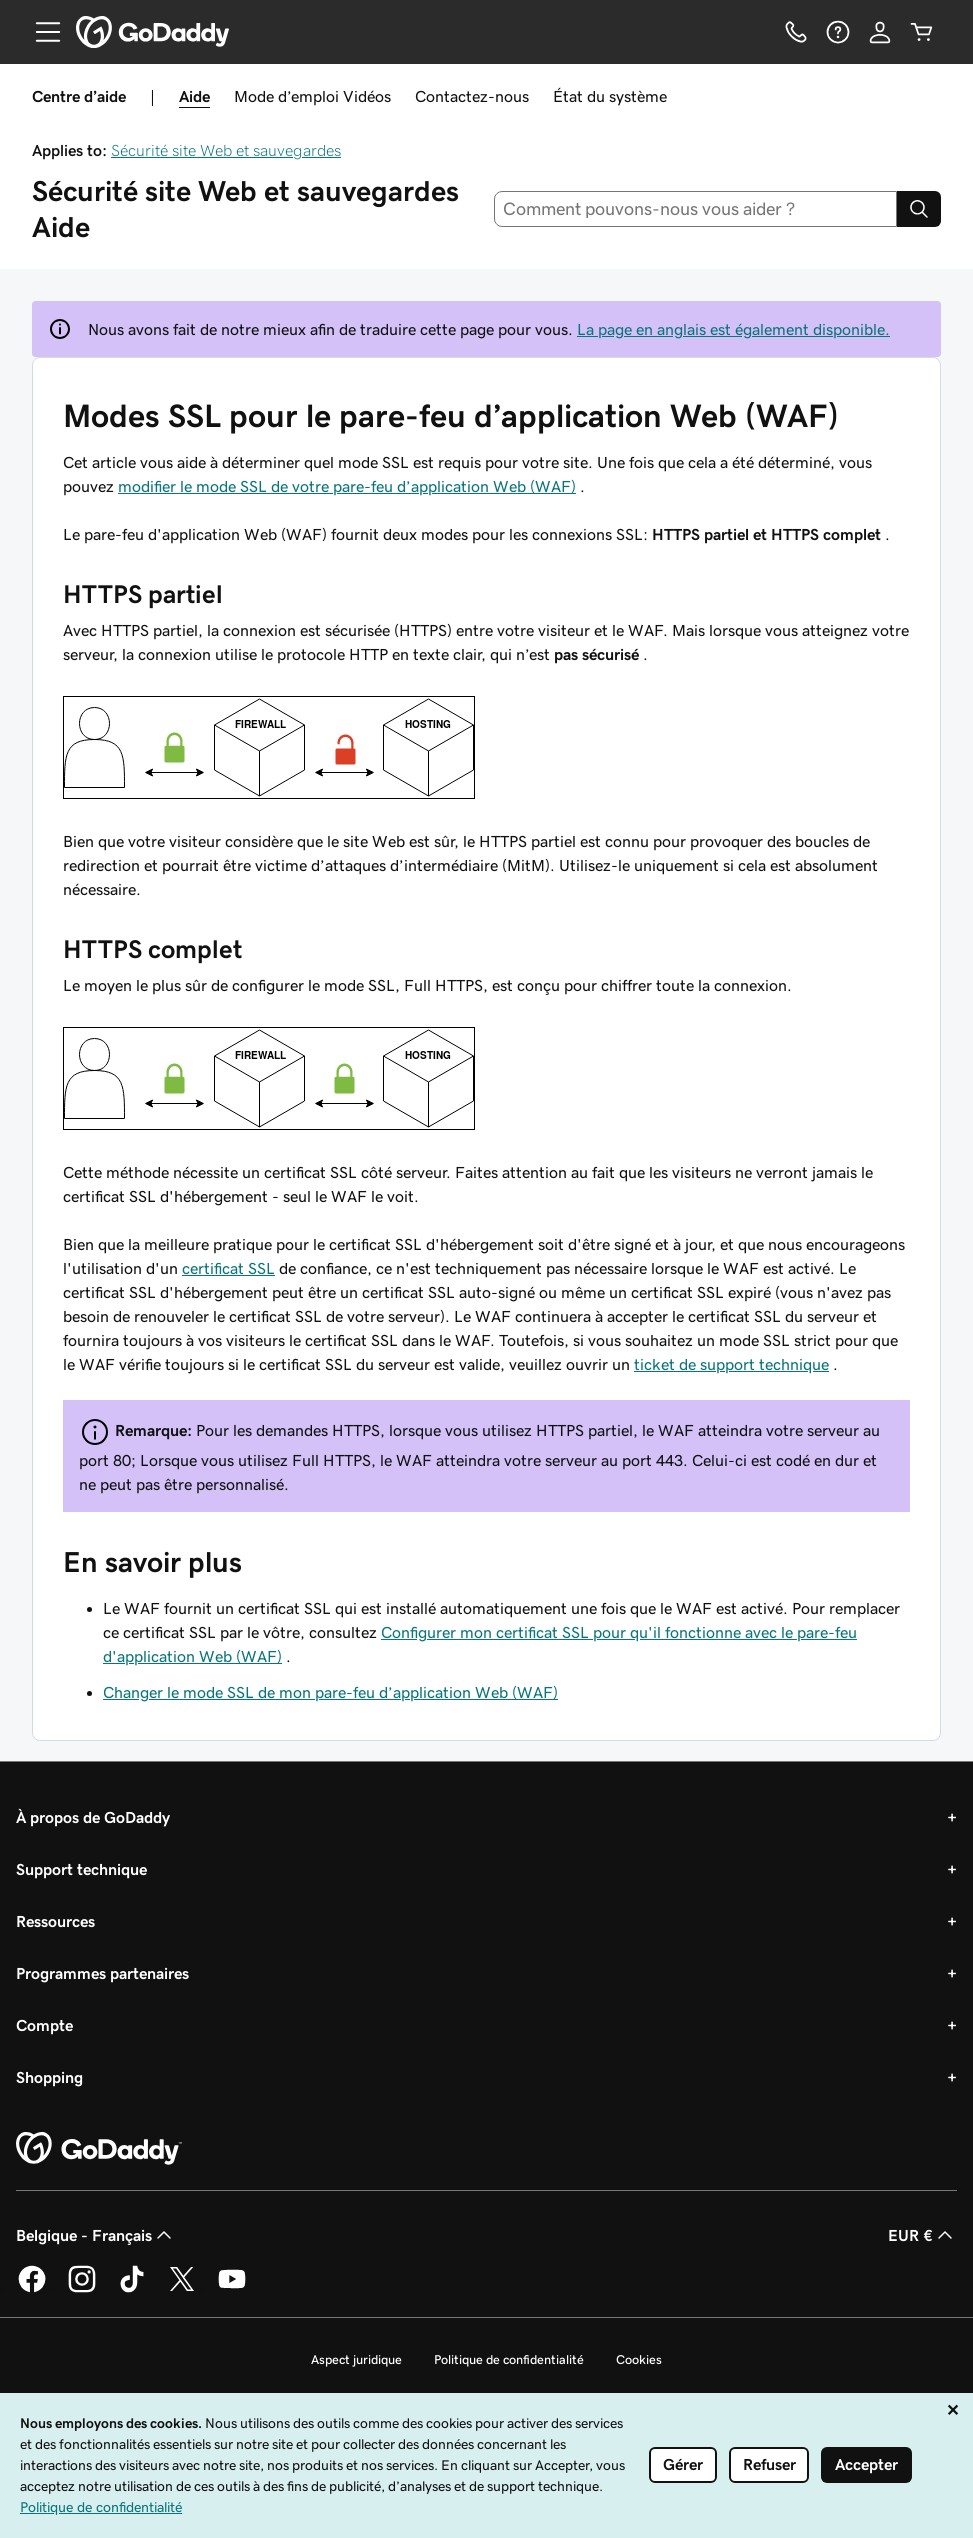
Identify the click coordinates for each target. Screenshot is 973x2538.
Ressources (55, 1921)
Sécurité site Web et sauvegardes (226, 150)
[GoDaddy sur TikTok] (132, 2289)
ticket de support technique (731, 1364)
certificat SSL (228, 1268)
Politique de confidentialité (509, 2359)
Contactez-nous (472, 96)
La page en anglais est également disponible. (733, 329)
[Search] (919, 209)
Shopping (49, 2077)
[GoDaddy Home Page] (99, 2149)
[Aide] (838, 32)
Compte (44, 2025)
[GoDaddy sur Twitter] (182, 2289)
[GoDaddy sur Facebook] (32, 2289)
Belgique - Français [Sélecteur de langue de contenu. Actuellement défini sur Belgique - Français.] (96, 2235)
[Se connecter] (880, 32)
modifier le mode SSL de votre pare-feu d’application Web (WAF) (347, 486)
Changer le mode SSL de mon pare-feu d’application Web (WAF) (330, 1692)
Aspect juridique (356, 2359)
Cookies (639, 2359)
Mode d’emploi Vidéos (312, 96)
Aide (194, 96)
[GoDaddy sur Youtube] (232, 2289)
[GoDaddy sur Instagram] (82, 2289)
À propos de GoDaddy (93, 1817)
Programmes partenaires (102, 1973)
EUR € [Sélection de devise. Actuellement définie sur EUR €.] (922, 2235)
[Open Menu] (40, 32)
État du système (610, 96)
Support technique (81, 1869)
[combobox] (695, 209)
